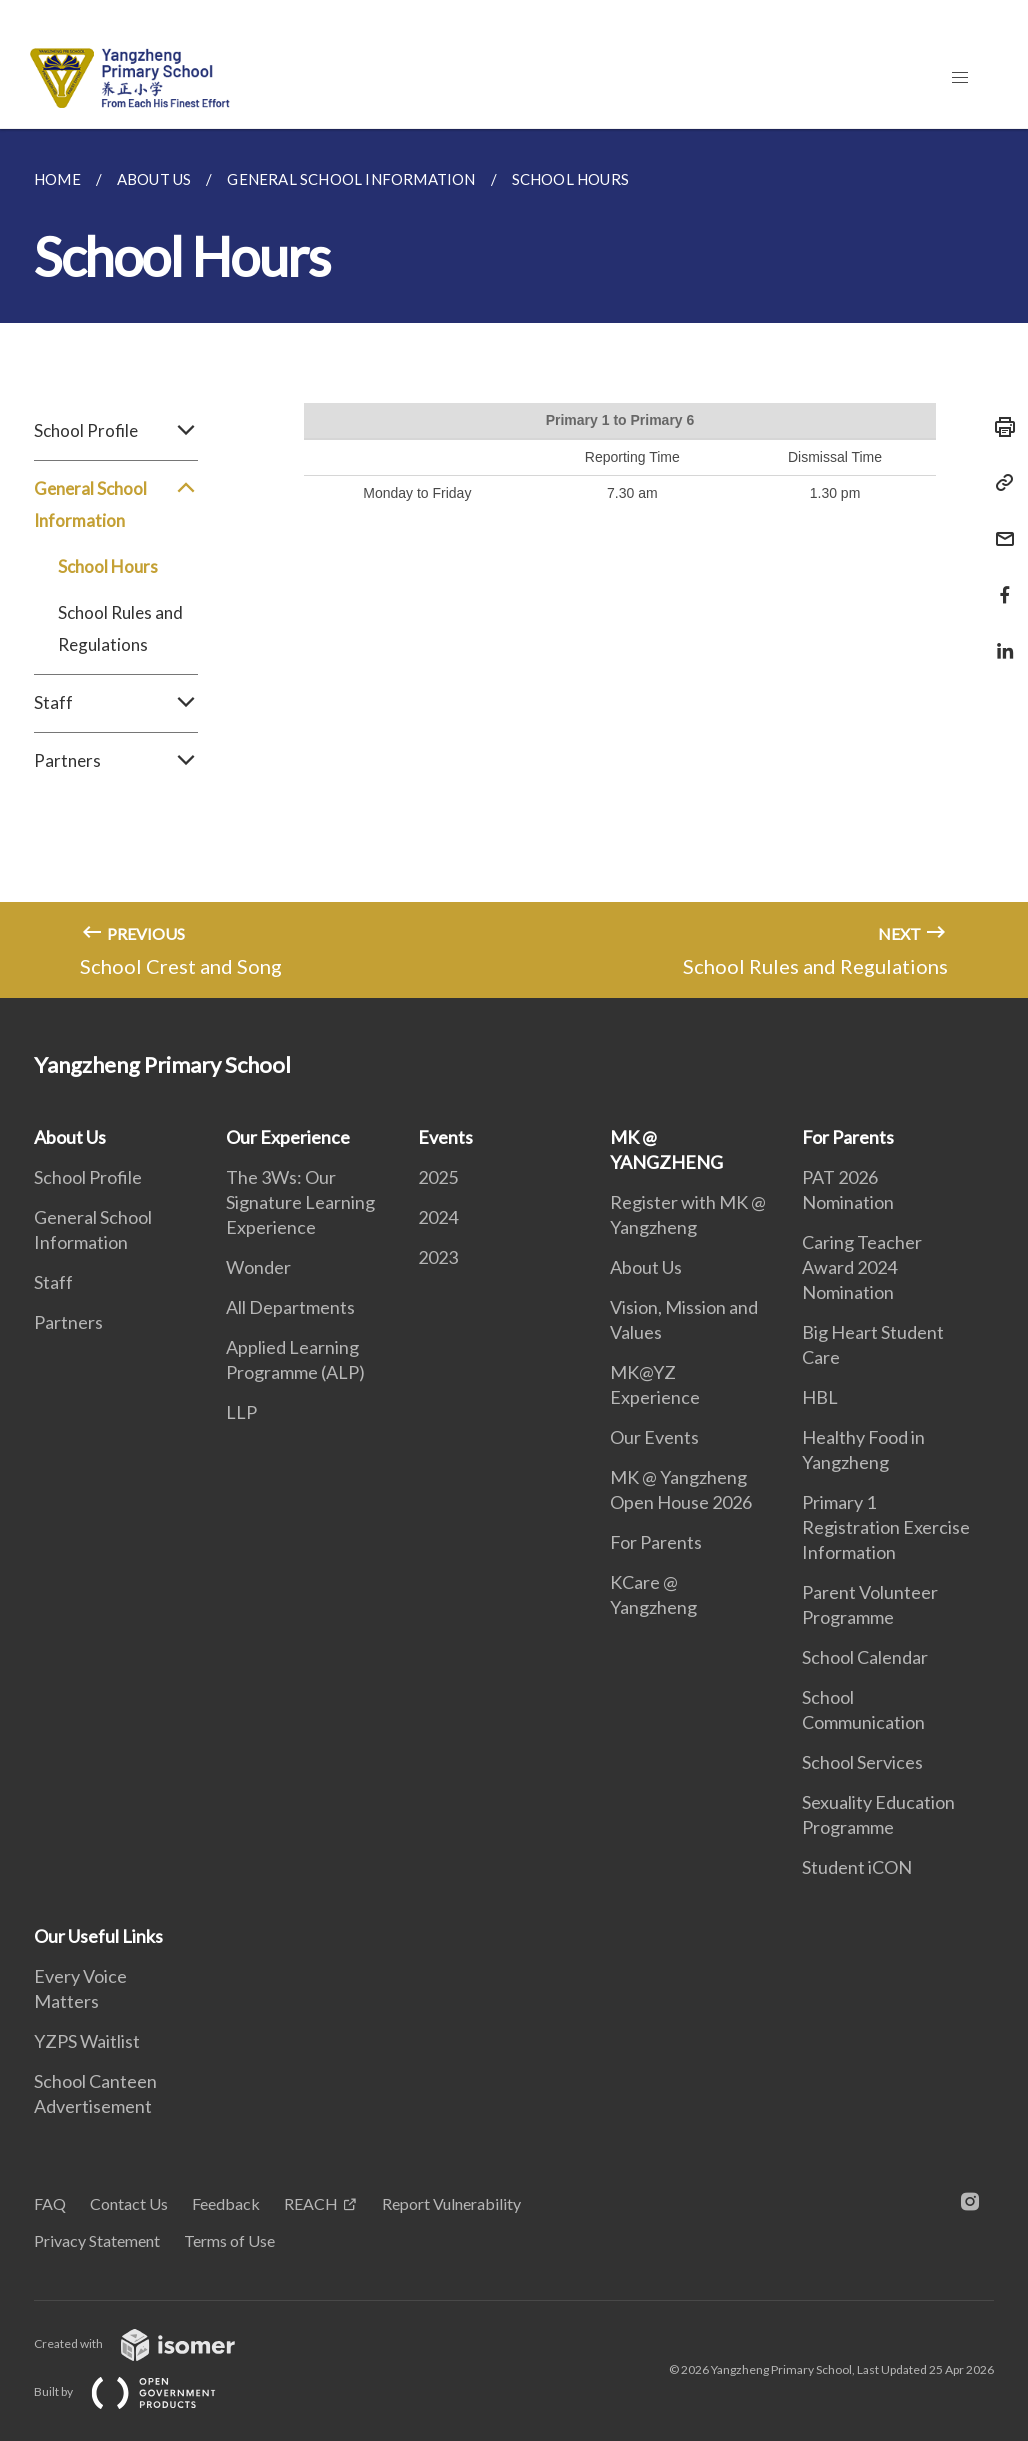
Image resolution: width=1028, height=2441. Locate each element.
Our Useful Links (98, 1936)
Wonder (258, 1267)
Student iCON (857, 1867)
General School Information (116, 505)
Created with (150, 2343)
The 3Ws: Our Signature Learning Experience (300, 1202)
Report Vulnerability (451, 2203)
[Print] (999, 427)
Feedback (226, 2203)
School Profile (116, 431)
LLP (241, 1412)
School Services (862, 1762)
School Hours (108, 566)
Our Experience (288, 1137)
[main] (514, 563)
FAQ (50, 2203)
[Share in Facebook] (999, 582)
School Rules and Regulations (120, 628)
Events (445, 1137)
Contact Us (129, 2203)
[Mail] (999, 526)
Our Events (654, 1437)
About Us (70, 1137)
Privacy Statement (97, 2240)
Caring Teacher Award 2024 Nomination (862, 1267)
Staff (116, 703)
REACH (311, 2203)
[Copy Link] (999, 483)
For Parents (656, 1542)
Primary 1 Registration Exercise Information (886, 1527)
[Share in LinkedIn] (999, 638)
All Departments (290, 1307)
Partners (116, 761)
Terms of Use (229, 2240)
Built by (141, 2391)
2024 (438, 1217)
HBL (820, 1397)
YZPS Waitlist (87, 2041)
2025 (438, 1177)
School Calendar (865, 1657)
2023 (438, 1257)
